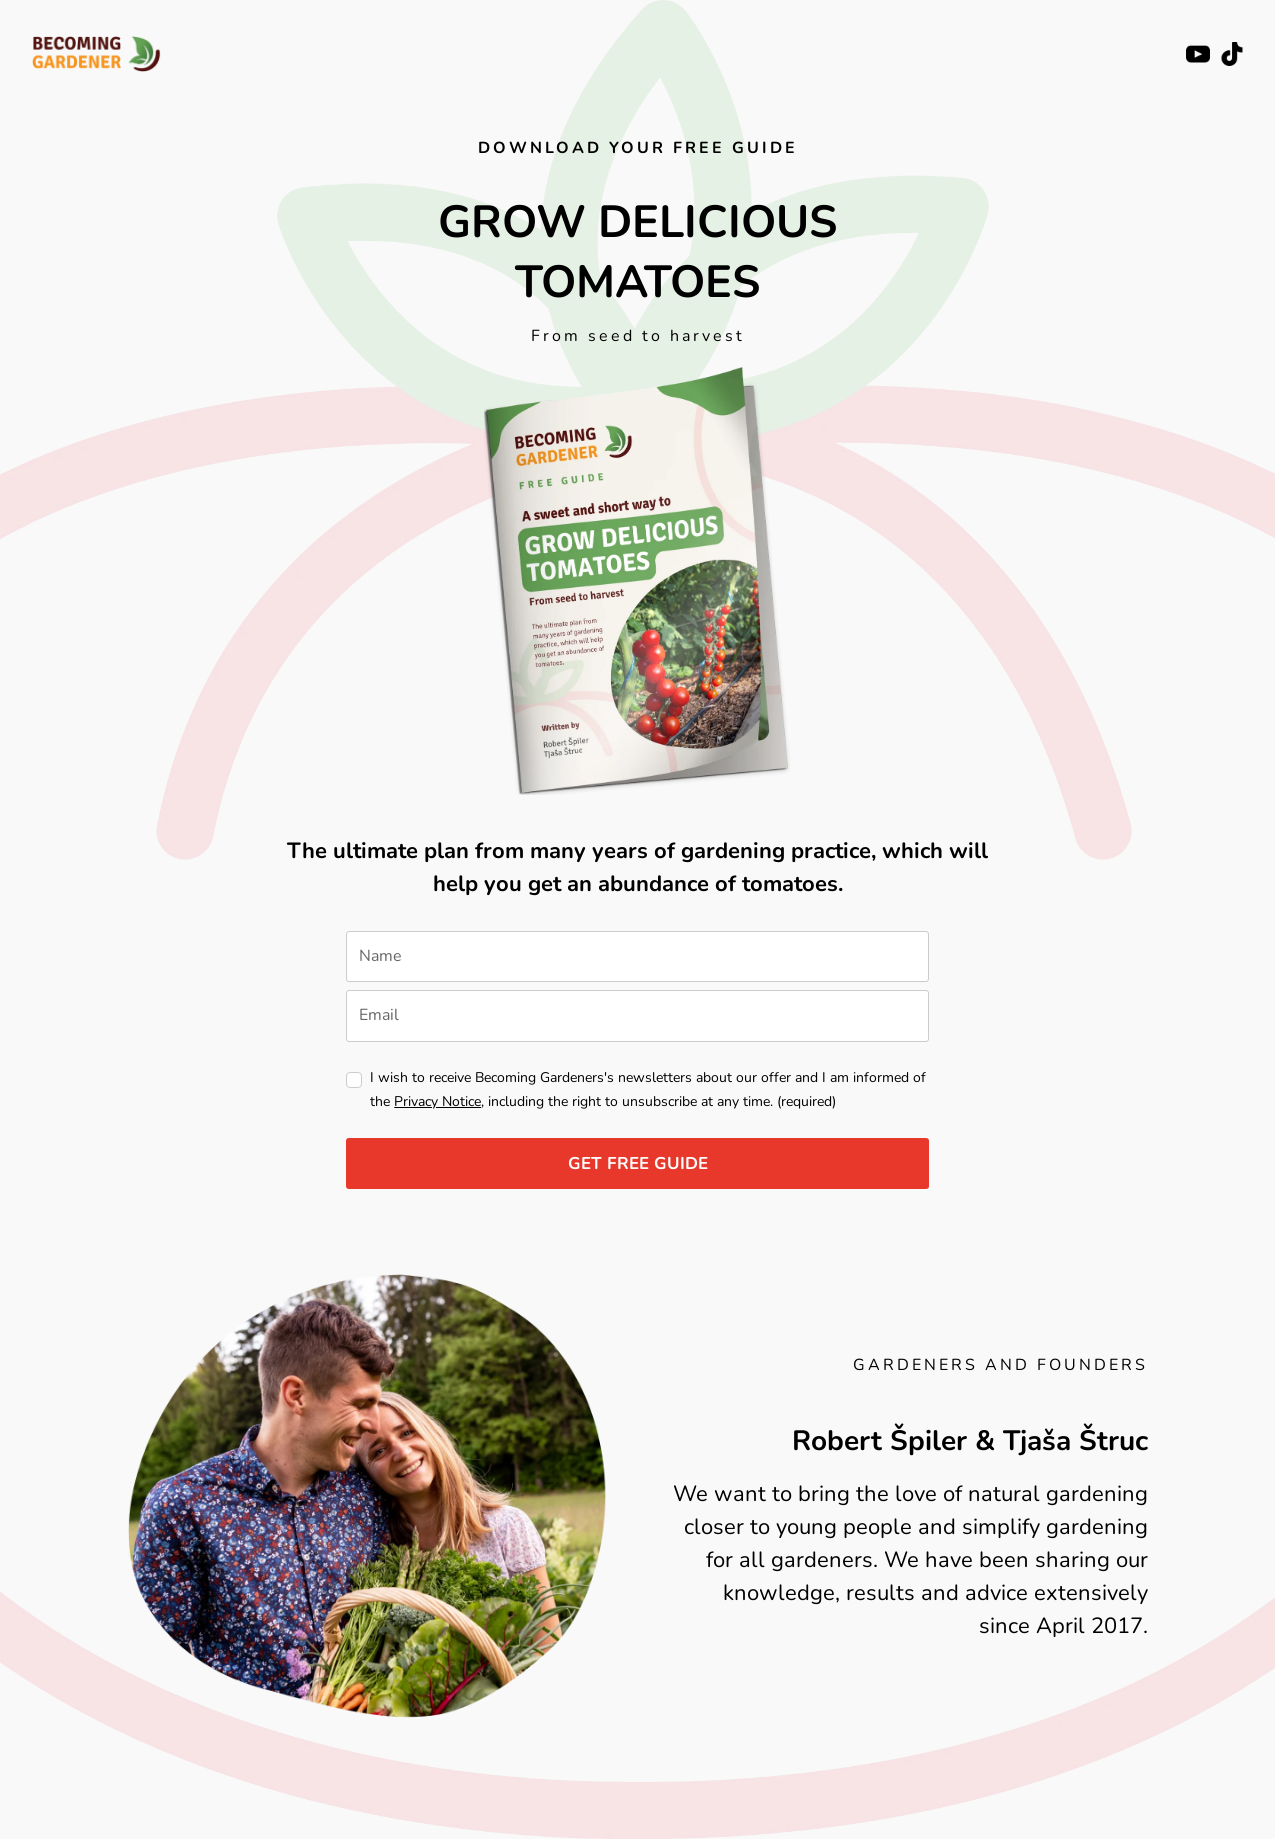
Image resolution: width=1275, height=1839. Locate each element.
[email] (637, 1016)
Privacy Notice (437, 1101)
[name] (637, 957)
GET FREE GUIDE (638, 1163)
